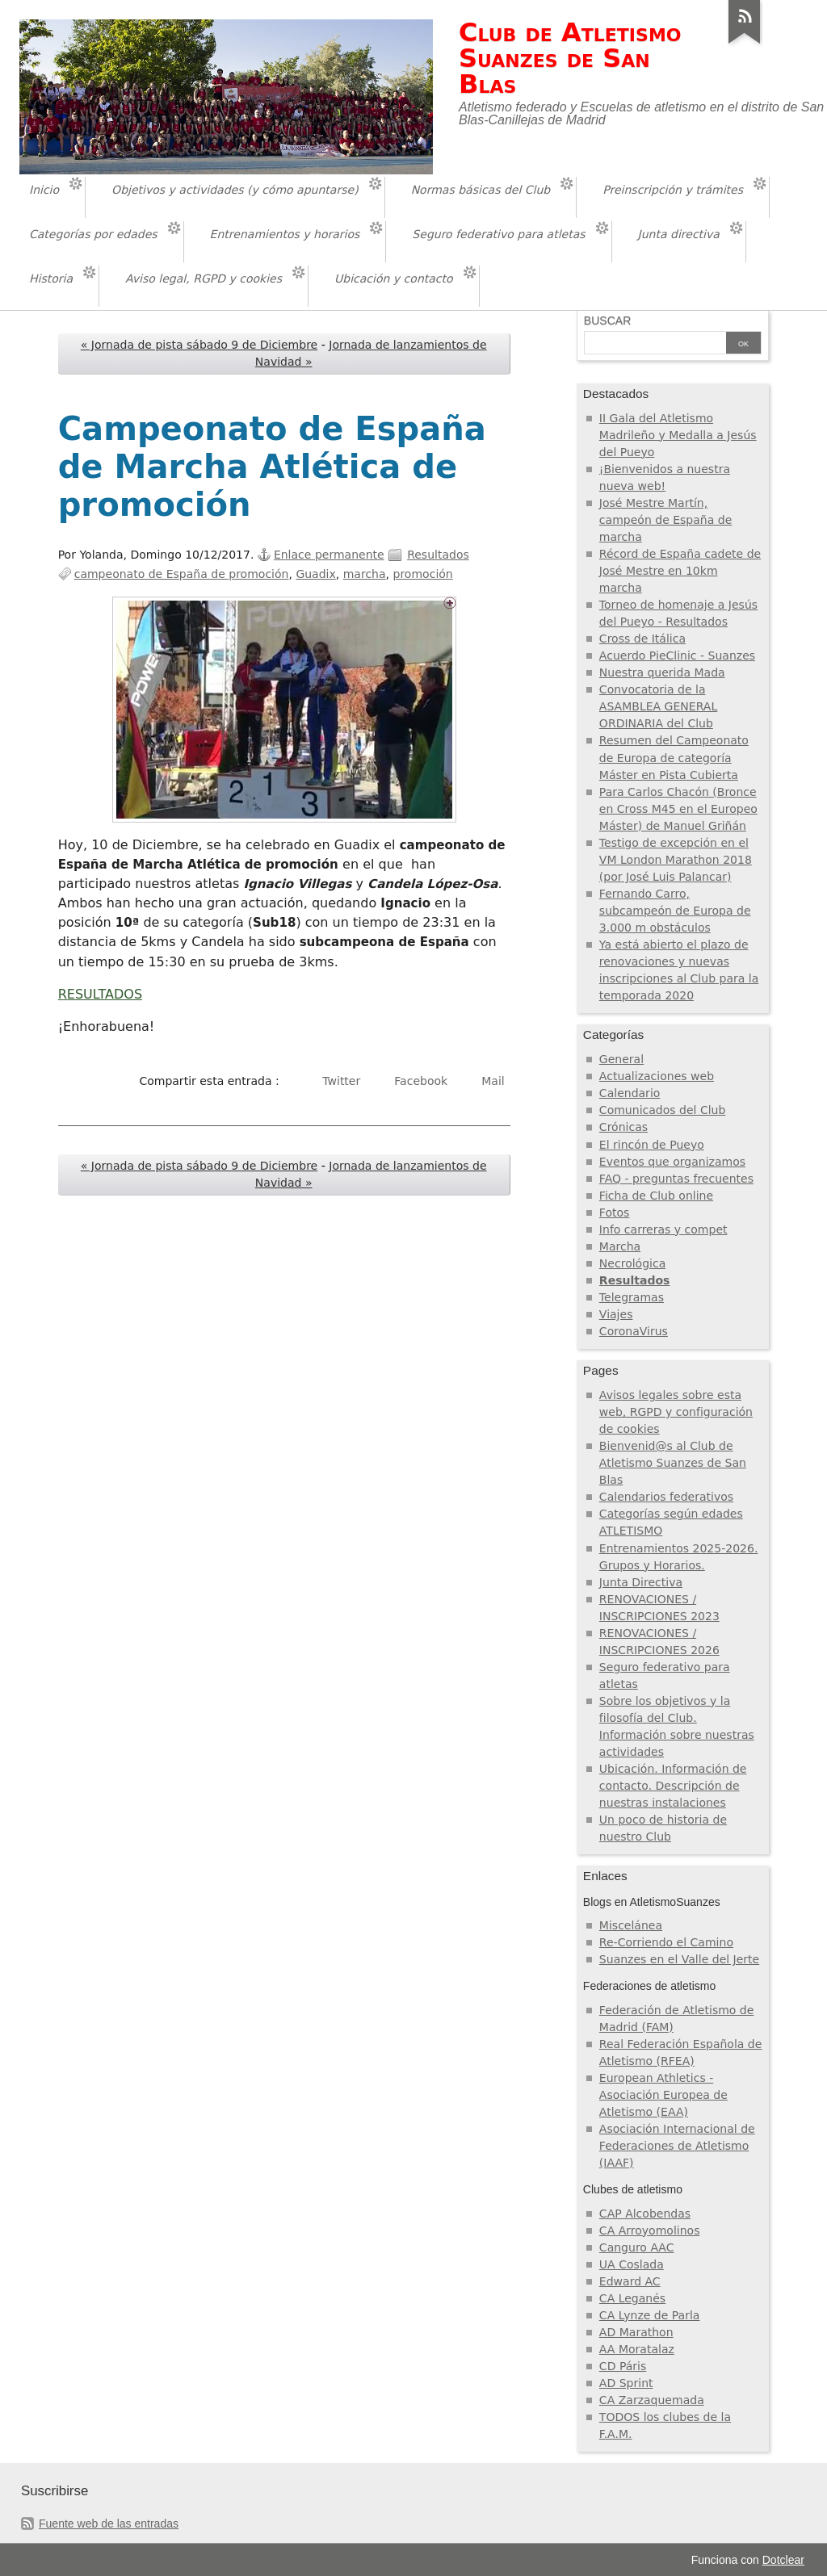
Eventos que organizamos (672, 1161)
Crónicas (623, 1126)
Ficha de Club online (656, 1195)
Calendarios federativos (666, 1496)
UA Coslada (631, 2264)
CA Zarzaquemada (651, 2400)
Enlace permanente (329, 554)
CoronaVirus (633, 1331)
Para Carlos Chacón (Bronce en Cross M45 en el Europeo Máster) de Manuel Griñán (678, 808)
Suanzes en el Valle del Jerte (679, 1959)
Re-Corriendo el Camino (666, 1942)
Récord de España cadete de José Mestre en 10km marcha (680, 570)
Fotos (614, 1212)
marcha (364, 574)
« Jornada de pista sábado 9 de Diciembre (199, 344)
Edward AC (630, 2281)
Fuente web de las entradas (108, 2523)
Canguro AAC (636, 2247)
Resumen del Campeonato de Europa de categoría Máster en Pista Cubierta (674, 757)
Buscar (607, 320)
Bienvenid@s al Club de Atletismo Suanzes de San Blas (672, 1462)
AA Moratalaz (636, 2349)
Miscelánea (630, 1925)
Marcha (619, 1246)
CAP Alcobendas (645, 2213)
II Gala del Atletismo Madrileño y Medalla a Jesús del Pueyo (678, 435)
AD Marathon (636, 2332)
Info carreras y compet (663, 1229)
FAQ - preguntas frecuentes (676, 1178)
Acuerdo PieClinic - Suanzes (677, 655)
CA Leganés (632, 2298)
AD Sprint (626, 2383)
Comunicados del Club (662, 1110)
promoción (423, 574)
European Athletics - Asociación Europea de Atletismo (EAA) (663, 2094)
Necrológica (632, 1263)
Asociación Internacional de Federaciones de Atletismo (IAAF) (677, 2145)
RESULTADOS (100, 994)
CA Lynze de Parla (649, 2315)
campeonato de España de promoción (181, 574)
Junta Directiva (640, 1582)
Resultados (438, 554)
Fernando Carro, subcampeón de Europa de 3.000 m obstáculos (675, 910)
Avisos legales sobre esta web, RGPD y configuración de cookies (676, 1412)
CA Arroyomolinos (649, 2230)
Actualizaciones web (656, 1076)
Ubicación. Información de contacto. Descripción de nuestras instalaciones (673, 1785)
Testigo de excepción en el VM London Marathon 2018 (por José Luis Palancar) (675, 859)
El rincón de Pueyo (651, 1144)
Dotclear (783, 2559)
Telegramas (631, 1297)
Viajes (616, 1314)
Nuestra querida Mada (662, 672)
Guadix (315, 574)
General (621, 1059)
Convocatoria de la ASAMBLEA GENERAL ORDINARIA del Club (658, 706)
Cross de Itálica (642, 638)
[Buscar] (655, 344)
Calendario (630, 1093)
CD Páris (622, 2366)
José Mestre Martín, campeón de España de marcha (665, 519)
